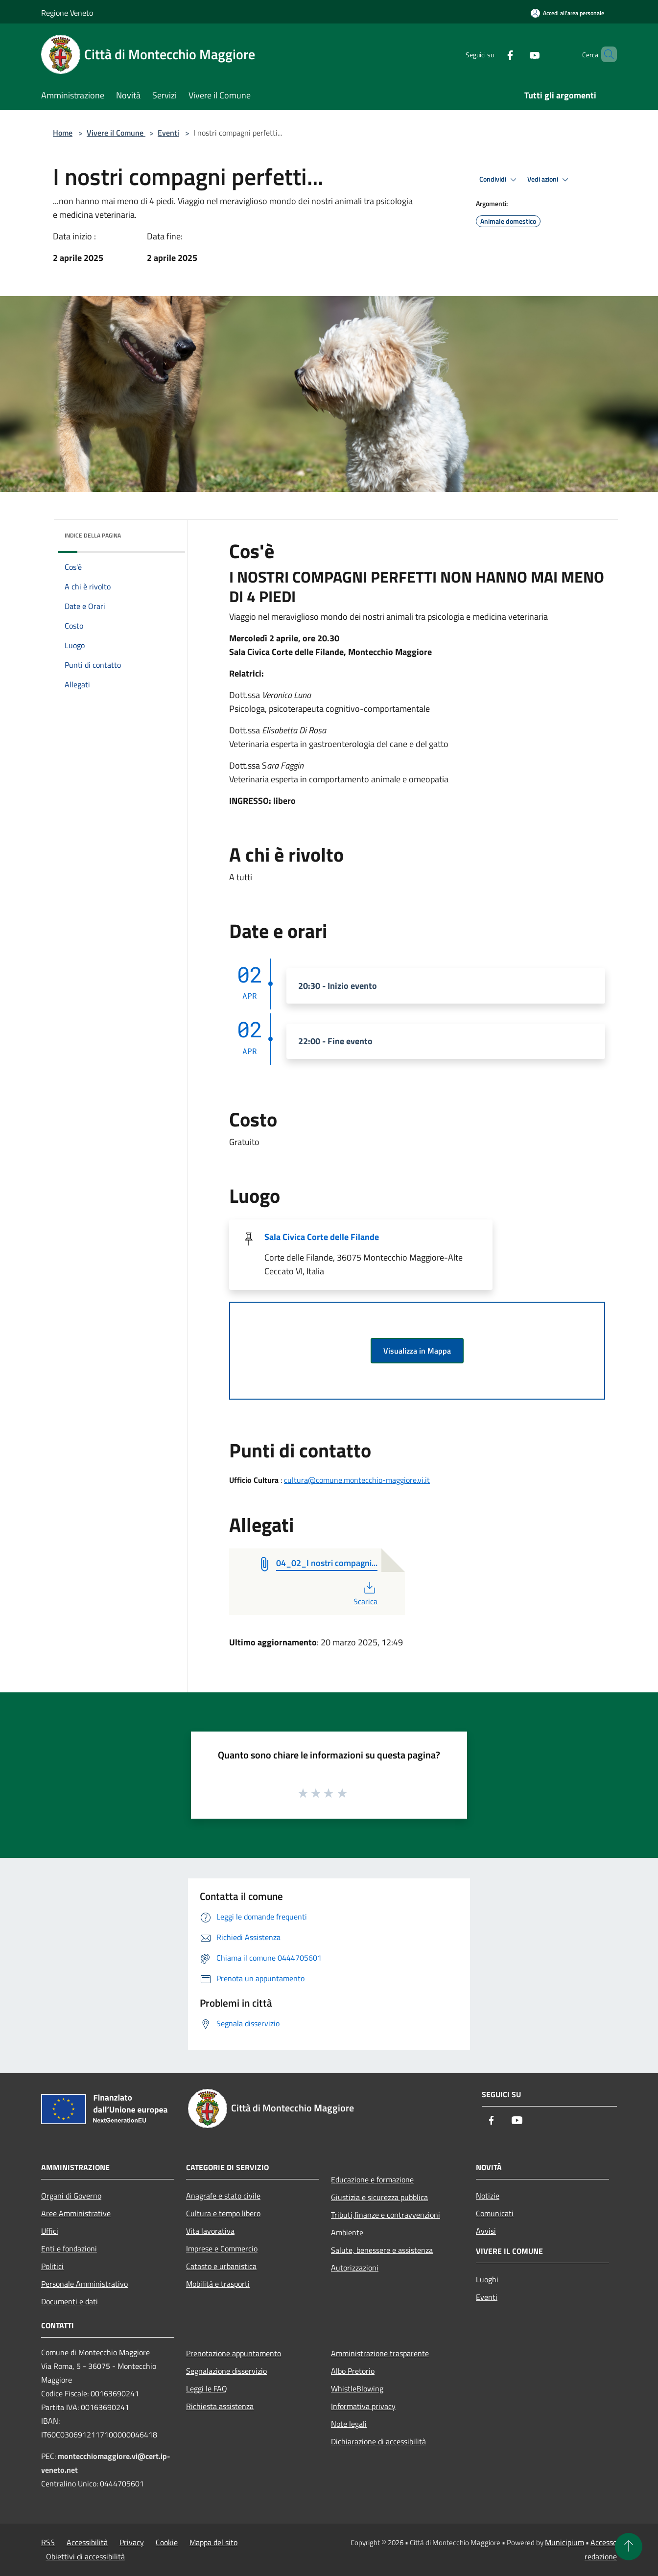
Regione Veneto (67, 13)
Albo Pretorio (353, 2371)
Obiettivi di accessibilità (85, 2556)
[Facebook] (493, 54)
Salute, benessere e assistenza (382, 2250)
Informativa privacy (363, 2406)
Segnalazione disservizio (226, 2371)
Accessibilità (87, 2542)
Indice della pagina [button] (93, 535)
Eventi (168, 133)
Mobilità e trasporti (218, 2284)
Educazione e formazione (372, 2179)
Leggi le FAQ (206, 2388)
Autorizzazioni (354, 2267)
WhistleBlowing (357, 2388)
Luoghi (487, 2279)
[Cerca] (605, 54)
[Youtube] (518, 54)
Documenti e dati (69, 2301)
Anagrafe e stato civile (223, 2195)
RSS (48, 2542)
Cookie (167, 2542)
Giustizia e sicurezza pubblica (379, 2197)
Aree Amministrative (76, 2213)
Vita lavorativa (210, 2231)
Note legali (349, 2424)
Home (62, 133)
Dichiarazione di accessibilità (378, 2441)
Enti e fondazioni (69, 2248)
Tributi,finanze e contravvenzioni (385, 2215)
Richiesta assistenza (220, 2406)
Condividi (499, 180)
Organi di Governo (71, 2195)
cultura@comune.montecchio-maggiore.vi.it (357, 1480)
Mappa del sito (213, 2542)
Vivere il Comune (116, 133)
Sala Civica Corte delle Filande (321, 1236)
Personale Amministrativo (84, 2284)
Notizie (487, 2195)
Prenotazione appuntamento (233, 2353)
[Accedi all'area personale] (567, 12)
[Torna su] (628, 2546)
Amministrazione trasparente (380, 2353)
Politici (52, 2266)
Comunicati (495, 2213)
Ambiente (347, 2232)
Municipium (564, 2542)
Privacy (131, 2542)
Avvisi (486, 2231)
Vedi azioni (549, 180)
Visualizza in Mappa (417, 1351)
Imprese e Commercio (222, 2248)
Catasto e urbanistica (221, 2266)
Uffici (49, 2231)
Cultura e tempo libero (223, 2213)
